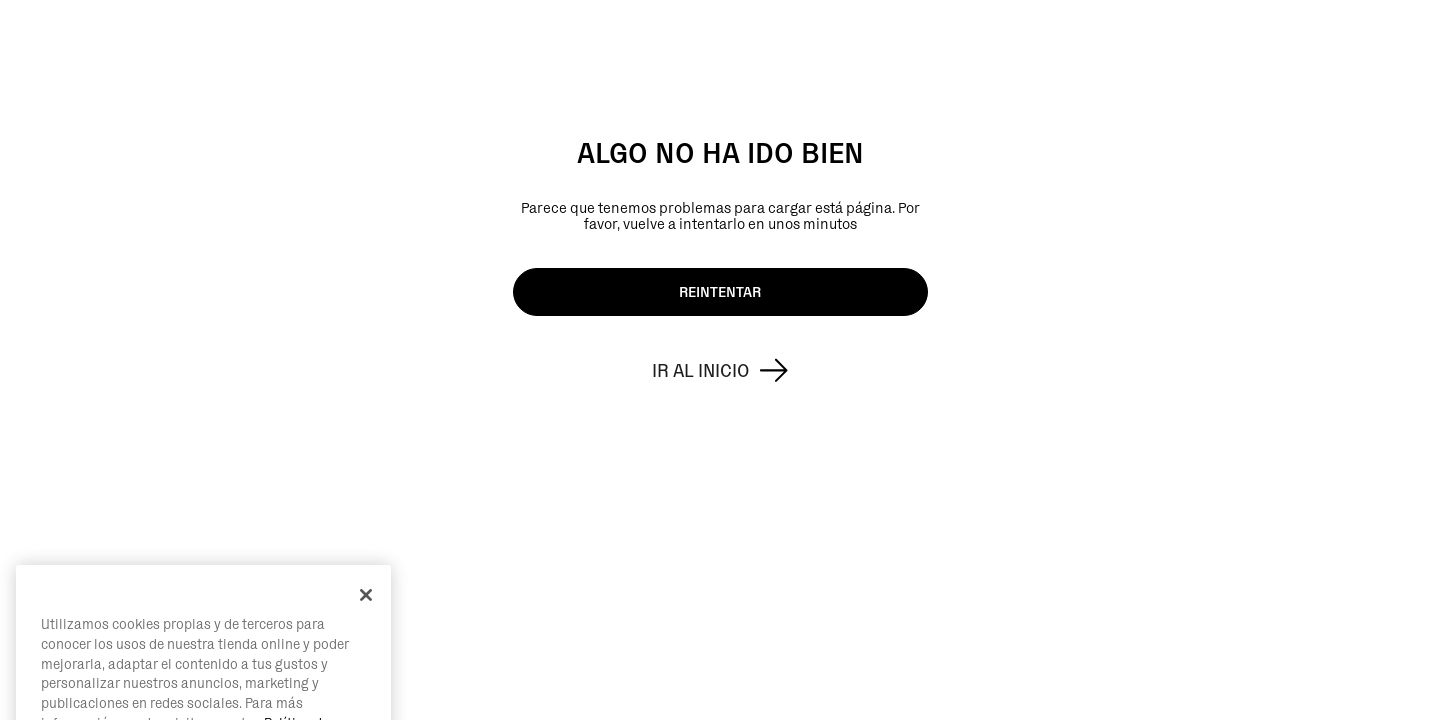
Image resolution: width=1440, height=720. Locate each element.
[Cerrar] (366, 618)
